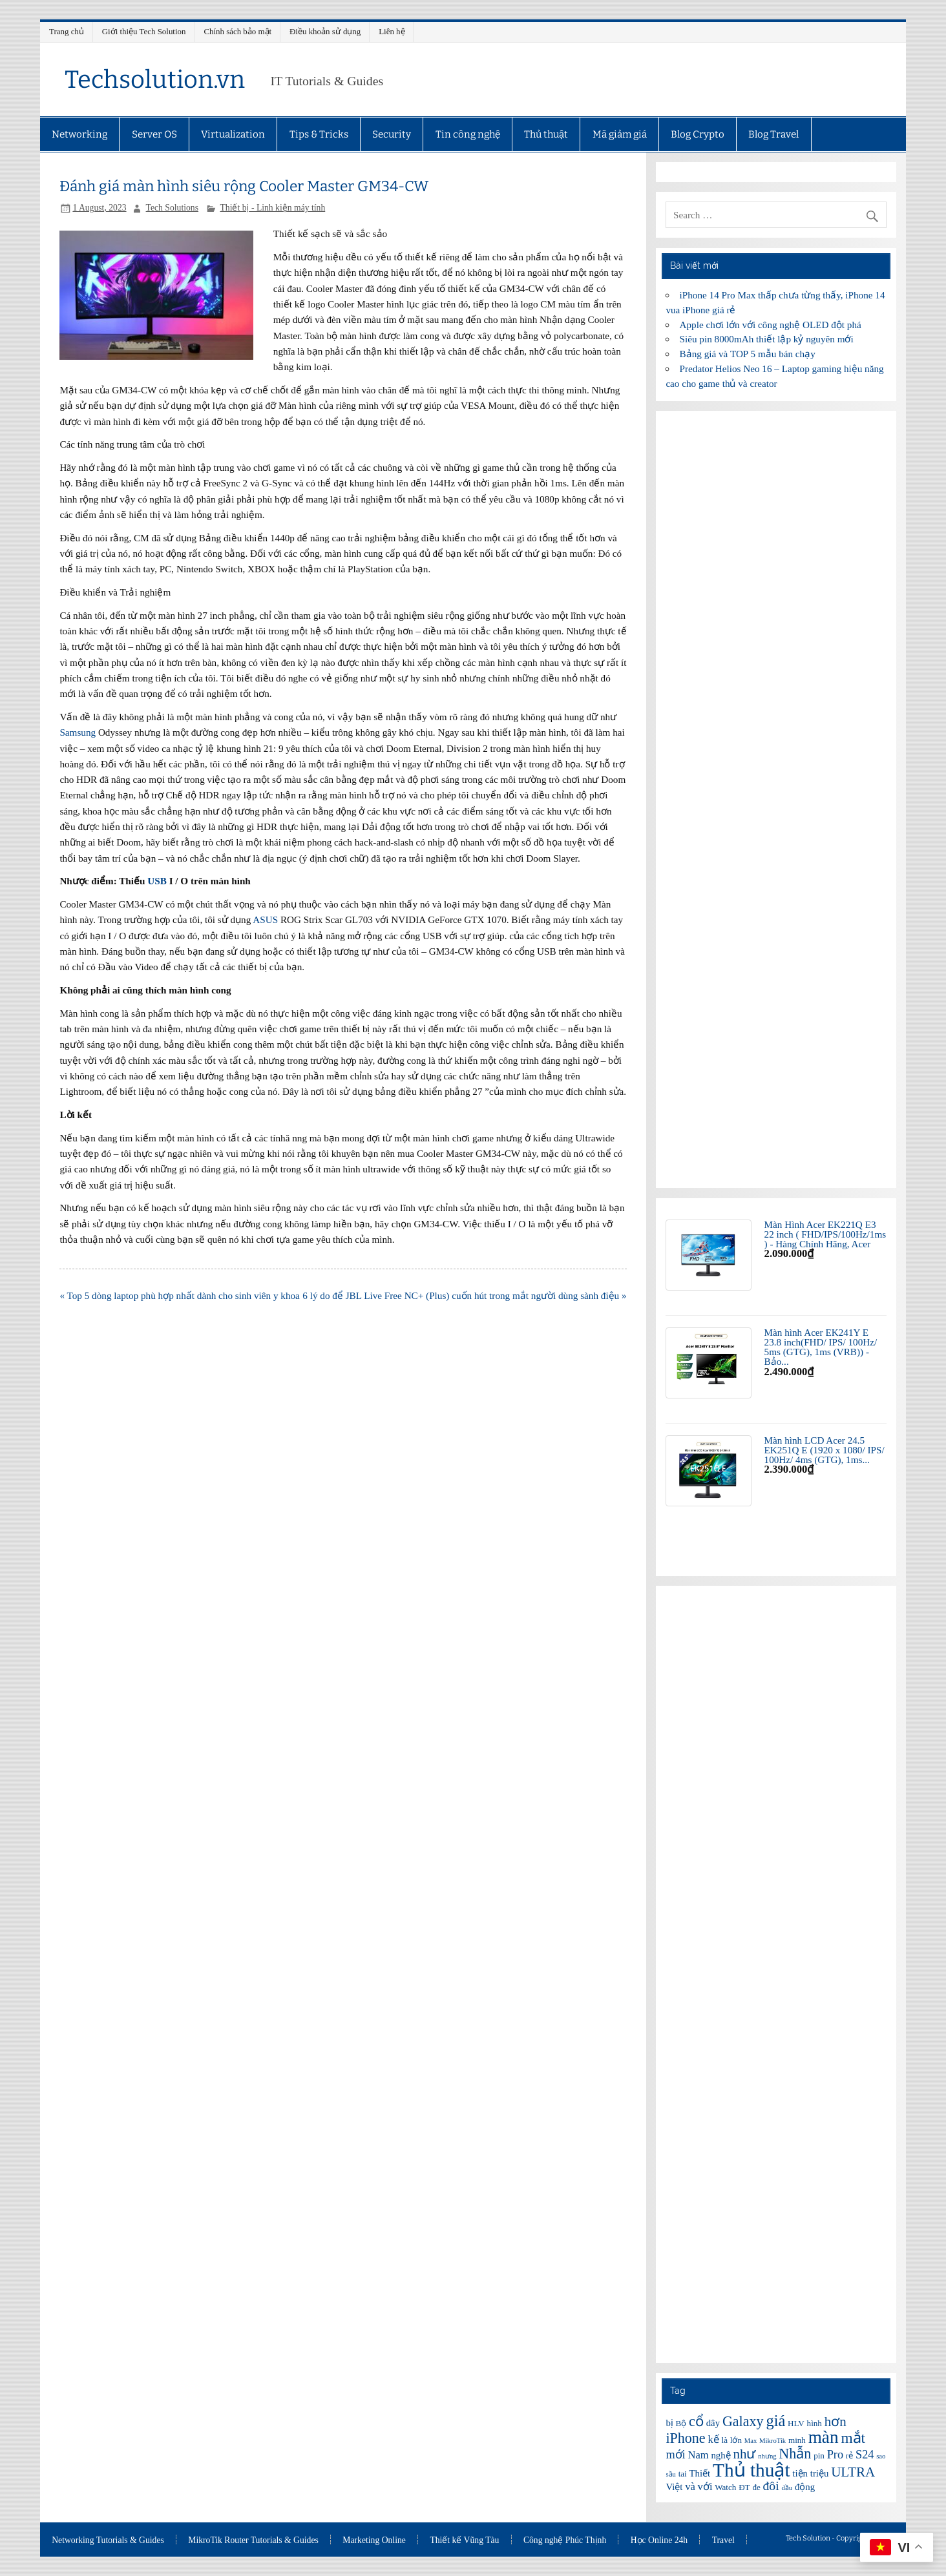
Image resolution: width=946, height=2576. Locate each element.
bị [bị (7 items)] (669, 2423)
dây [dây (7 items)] (713, 2423)
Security (391, 134)
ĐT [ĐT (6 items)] (744, 2487)
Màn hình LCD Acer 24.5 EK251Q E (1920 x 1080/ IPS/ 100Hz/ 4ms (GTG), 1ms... (824, 1450)
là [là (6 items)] (725, 2440)
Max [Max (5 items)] (750, 2440)
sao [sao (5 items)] (880, 2456)
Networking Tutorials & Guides (108, 2540)
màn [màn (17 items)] (823, 2437)
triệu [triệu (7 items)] (819, 2473)
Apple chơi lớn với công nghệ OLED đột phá (770, 324)
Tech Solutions (172, 208)
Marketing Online (374, 2540)
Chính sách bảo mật (237, 31)
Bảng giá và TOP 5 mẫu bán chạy (747, 353)
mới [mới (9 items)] (675, 2454)
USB (157, 880)
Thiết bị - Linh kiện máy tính (272, 208)
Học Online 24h (659, 2540)
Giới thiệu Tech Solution (144, 31)
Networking (79, 134)
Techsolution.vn (155, 79)
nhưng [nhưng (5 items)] (767, 2456)
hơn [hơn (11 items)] (835, 2421)
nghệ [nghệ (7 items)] (720, 2455)
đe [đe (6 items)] (756, 2487)
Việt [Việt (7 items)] (674, 2487)
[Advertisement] (776, 799)
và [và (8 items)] (690, 2486)
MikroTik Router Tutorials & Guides (253, 2540)
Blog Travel (773, 134)
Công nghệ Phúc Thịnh (564, 2540)
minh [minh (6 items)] (797, 2440)
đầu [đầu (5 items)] (786, 2487)
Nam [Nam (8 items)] (698, 2455)
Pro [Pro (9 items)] (835, 2454)
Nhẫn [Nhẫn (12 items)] (795, 2454)
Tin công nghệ (468, 134)
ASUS (265, 919)
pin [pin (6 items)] (819, 2455)
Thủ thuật (546, 134)
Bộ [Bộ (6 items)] (681, 2423)
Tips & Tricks (318, 134)
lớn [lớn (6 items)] (736, 2440)
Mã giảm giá (620, 134)
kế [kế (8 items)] (713, 2439)
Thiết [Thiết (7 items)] (700, 2473)
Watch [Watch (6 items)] (725, 2487)
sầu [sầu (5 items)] (670, 2474)
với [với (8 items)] (705, 2486)
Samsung (77, 732)
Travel (723, 2540)
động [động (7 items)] (805, 2487)
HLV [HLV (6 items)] (796, 2423)
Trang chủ (66, 31)
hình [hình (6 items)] (814, 2423)
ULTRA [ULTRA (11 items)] (853, 2472)
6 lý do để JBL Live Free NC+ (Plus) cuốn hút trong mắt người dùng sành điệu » (464, 1295)
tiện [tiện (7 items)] (800, 2473)
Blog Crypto (697, 134)
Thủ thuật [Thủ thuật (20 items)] (751, 2470)
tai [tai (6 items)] (682, 2473)
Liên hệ (392, 31)
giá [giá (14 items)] (775, 2420)
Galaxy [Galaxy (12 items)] (743, 2421)
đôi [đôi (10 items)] (771, 2485)
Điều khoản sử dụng (325, 31)
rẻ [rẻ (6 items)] (849, 2455)
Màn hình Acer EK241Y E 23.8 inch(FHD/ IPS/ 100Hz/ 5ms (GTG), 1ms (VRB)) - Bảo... (821, 1347)
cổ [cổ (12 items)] (696, 2421)
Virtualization (233, 134)
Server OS (154, 134)
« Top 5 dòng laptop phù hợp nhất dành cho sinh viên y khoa (179, 1295)
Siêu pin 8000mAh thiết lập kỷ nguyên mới (767, 338)
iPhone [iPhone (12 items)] (685, 2438)
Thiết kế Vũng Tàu (464, 2540)
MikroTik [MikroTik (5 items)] (772, 2440)
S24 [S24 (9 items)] (865, 2454)
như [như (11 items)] (744, 2454)
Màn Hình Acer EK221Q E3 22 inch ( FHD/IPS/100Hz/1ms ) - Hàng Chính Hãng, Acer (825, 1234)
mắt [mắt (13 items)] (853, 2437)
